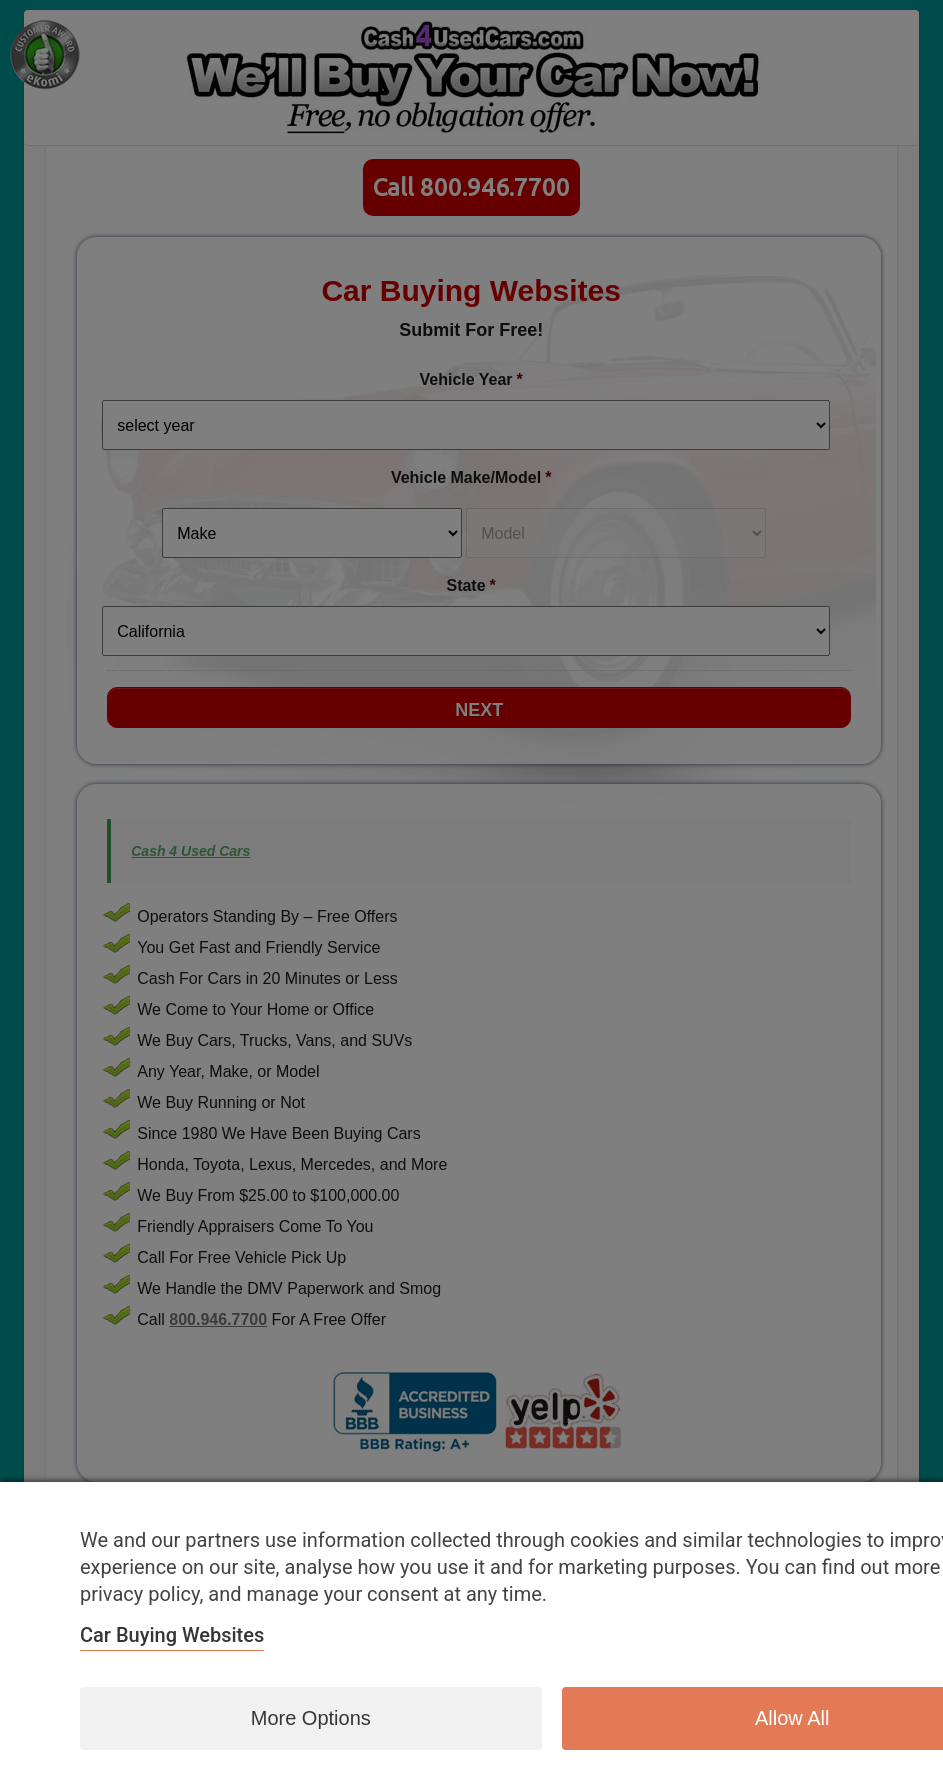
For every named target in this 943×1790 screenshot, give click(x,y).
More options (311, 1718)
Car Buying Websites (172, 1635)
